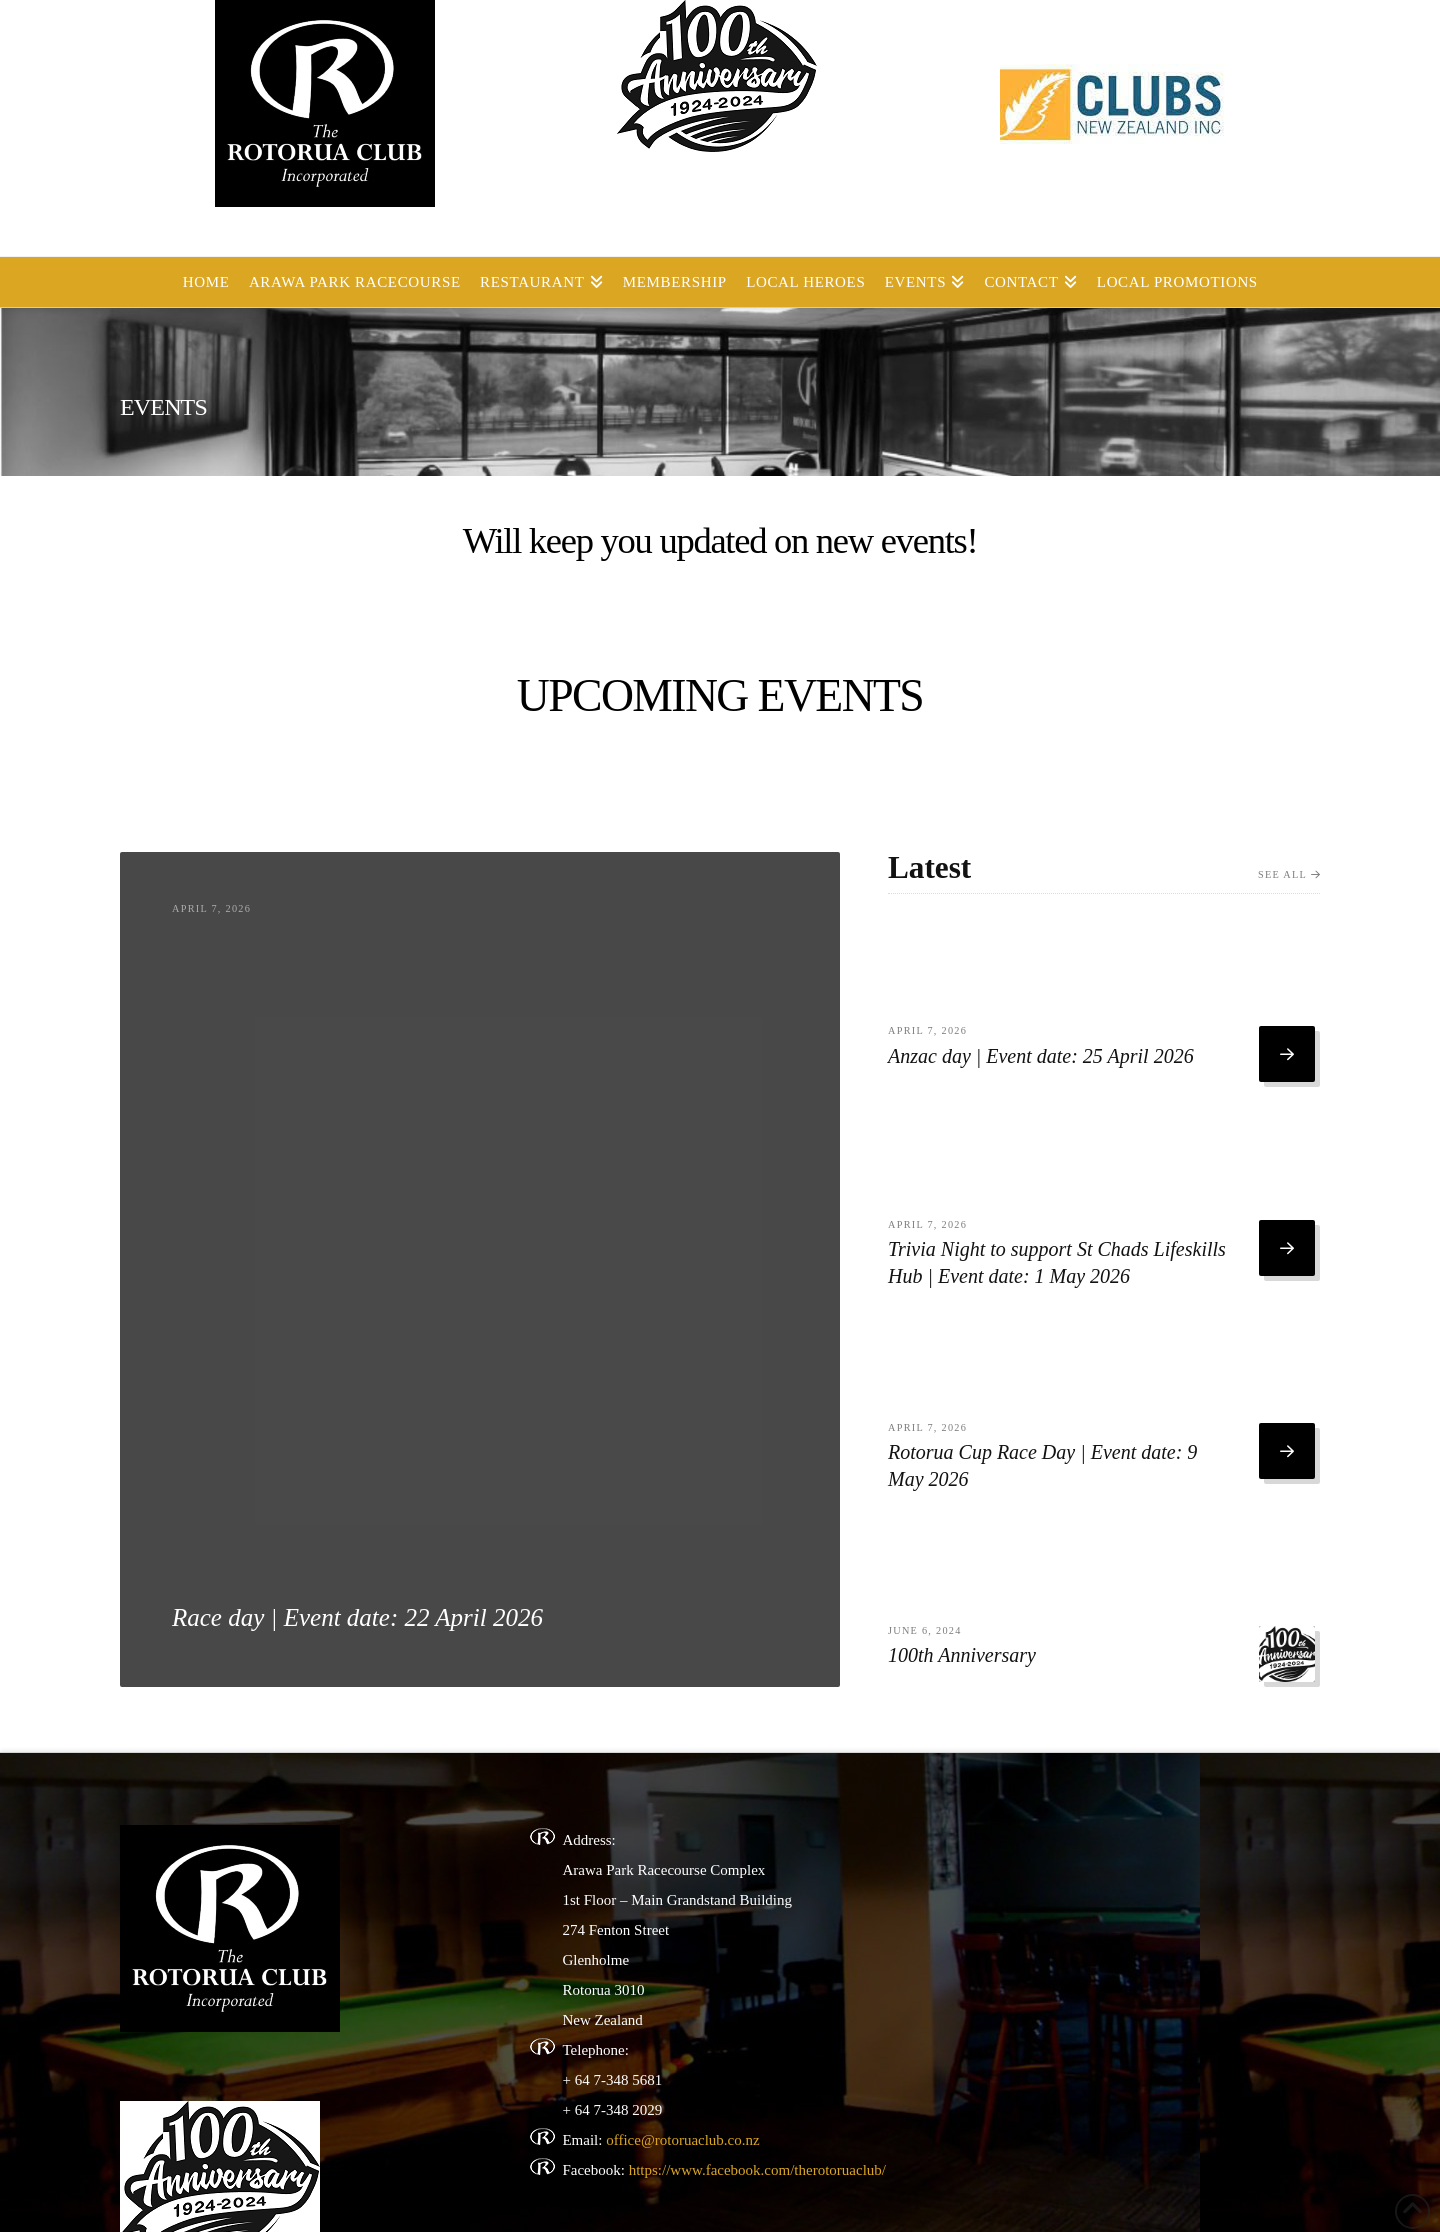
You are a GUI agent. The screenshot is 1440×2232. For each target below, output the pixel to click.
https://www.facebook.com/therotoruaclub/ (757, 2170)
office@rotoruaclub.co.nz (682, 2140)
